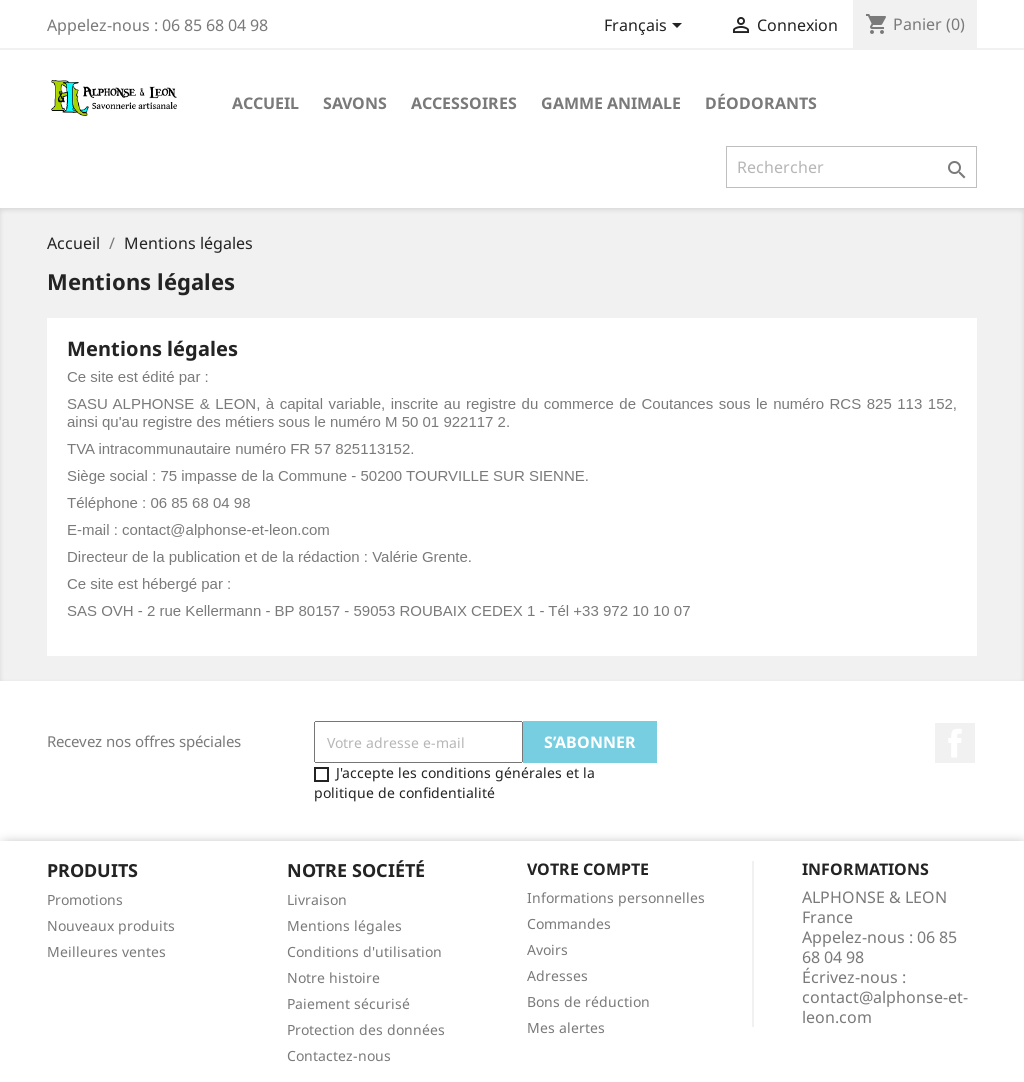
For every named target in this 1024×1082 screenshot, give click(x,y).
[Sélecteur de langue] (646, 27)
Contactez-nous (339, 1055)
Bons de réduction (588, 1001)
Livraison (317, 899)
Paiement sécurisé (348, 1003)
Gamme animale (611, 103)
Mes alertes (566, 1027)
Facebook (955, 743)
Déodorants (761, 103)
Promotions (85, 899)
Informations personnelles (616, 897)
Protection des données (366, 1029)
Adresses (557, 975)
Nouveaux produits (111, 925)
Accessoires (464, 103)
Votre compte (588, 869)
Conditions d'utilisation (364, 951)
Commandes (569, 923)
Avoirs (547, 949)
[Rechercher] (851, 167)
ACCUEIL (265, 103)
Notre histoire (333, 977)
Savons (355, 103)
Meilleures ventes (106, 951)
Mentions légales (344, 925)
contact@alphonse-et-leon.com (885, 1007)
